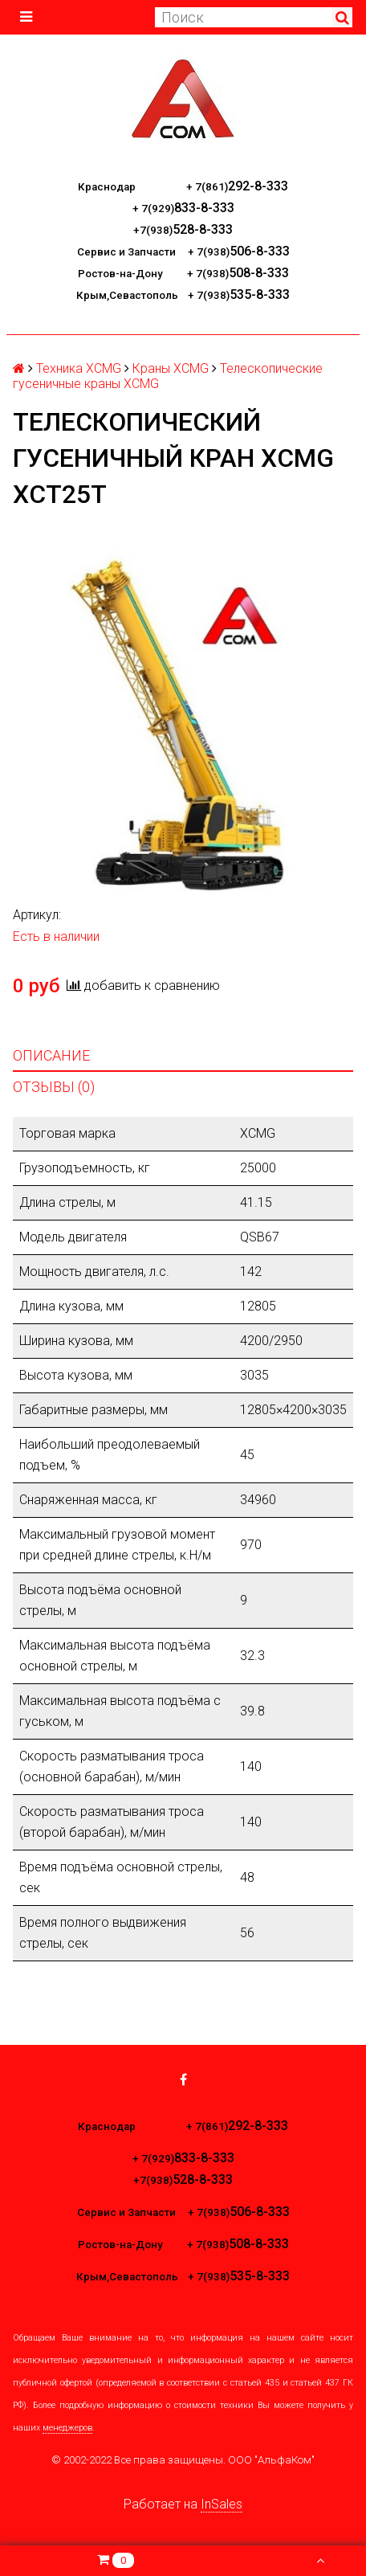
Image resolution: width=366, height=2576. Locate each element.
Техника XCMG (78, 368)
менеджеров (67, 2428)
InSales (221, 2504)
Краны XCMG (170, 368)
